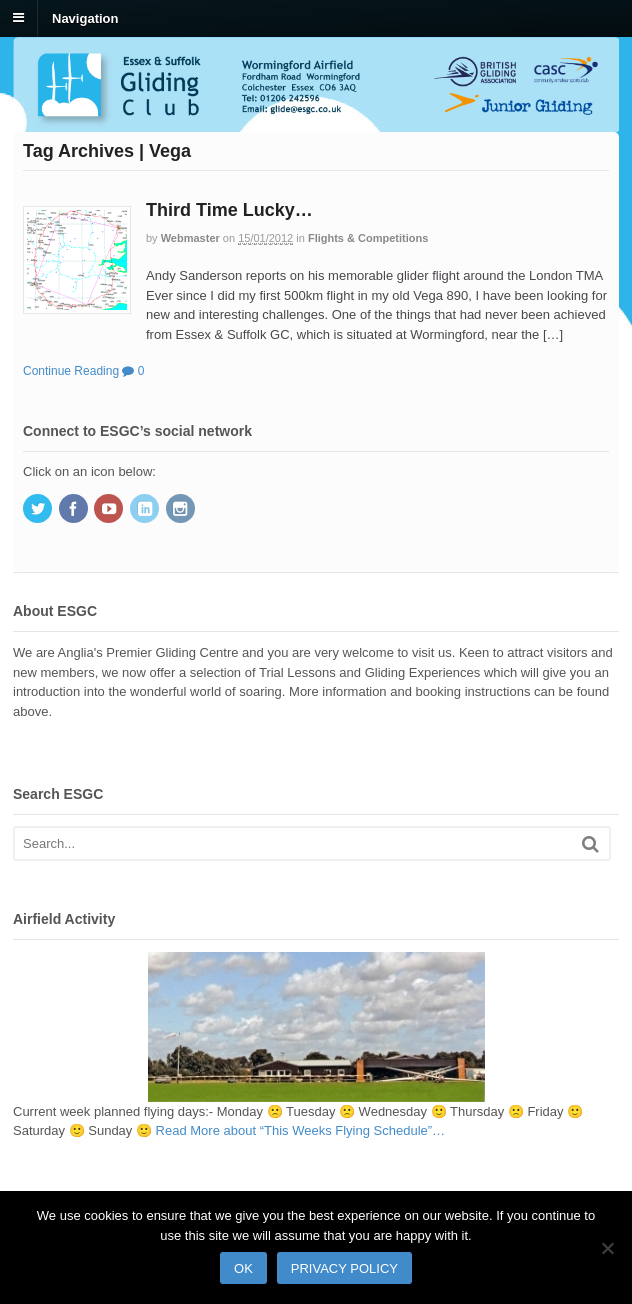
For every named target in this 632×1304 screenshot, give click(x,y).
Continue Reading (71, 371)
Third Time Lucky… (229, 210)
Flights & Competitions (368, 238)
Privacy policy (344, 1268)
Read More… (301, 1130)
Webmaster (190, 238)
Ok (243, 1268)
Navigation (85, 17)
